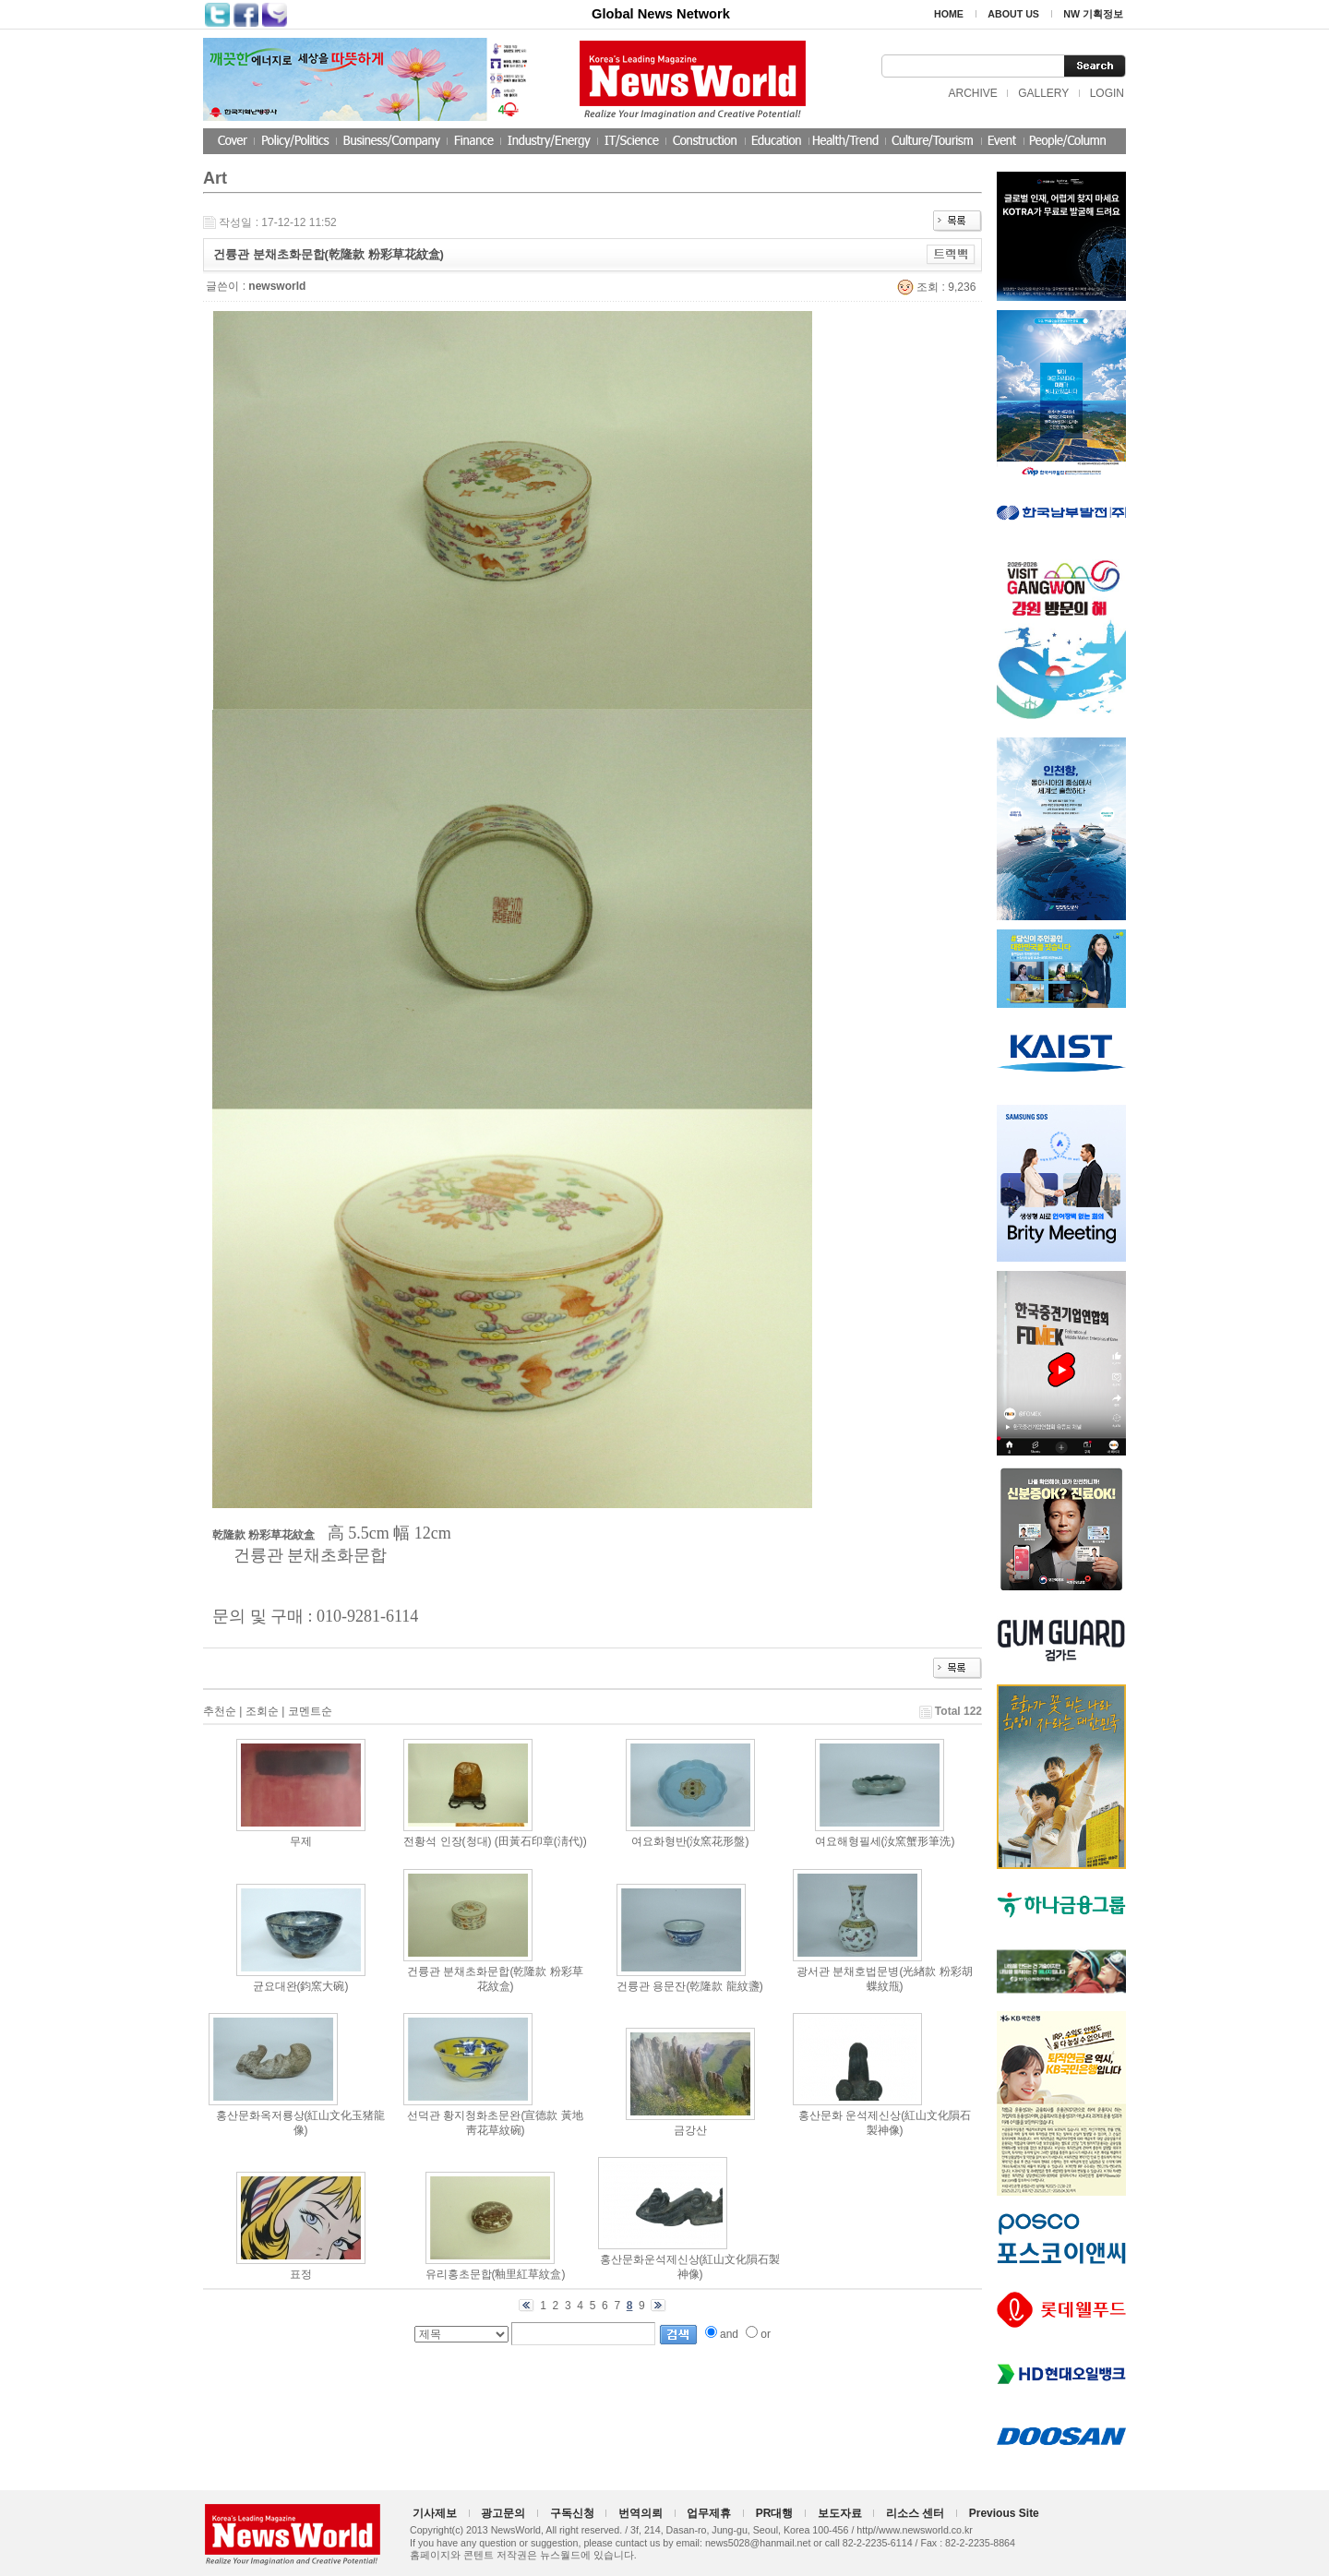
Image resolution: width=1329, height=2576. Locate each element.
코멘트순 (310, 1711)
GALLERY (1043, 93)
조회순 (262, 1711)
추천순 (219, 1711)
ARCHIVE (972, 93)
